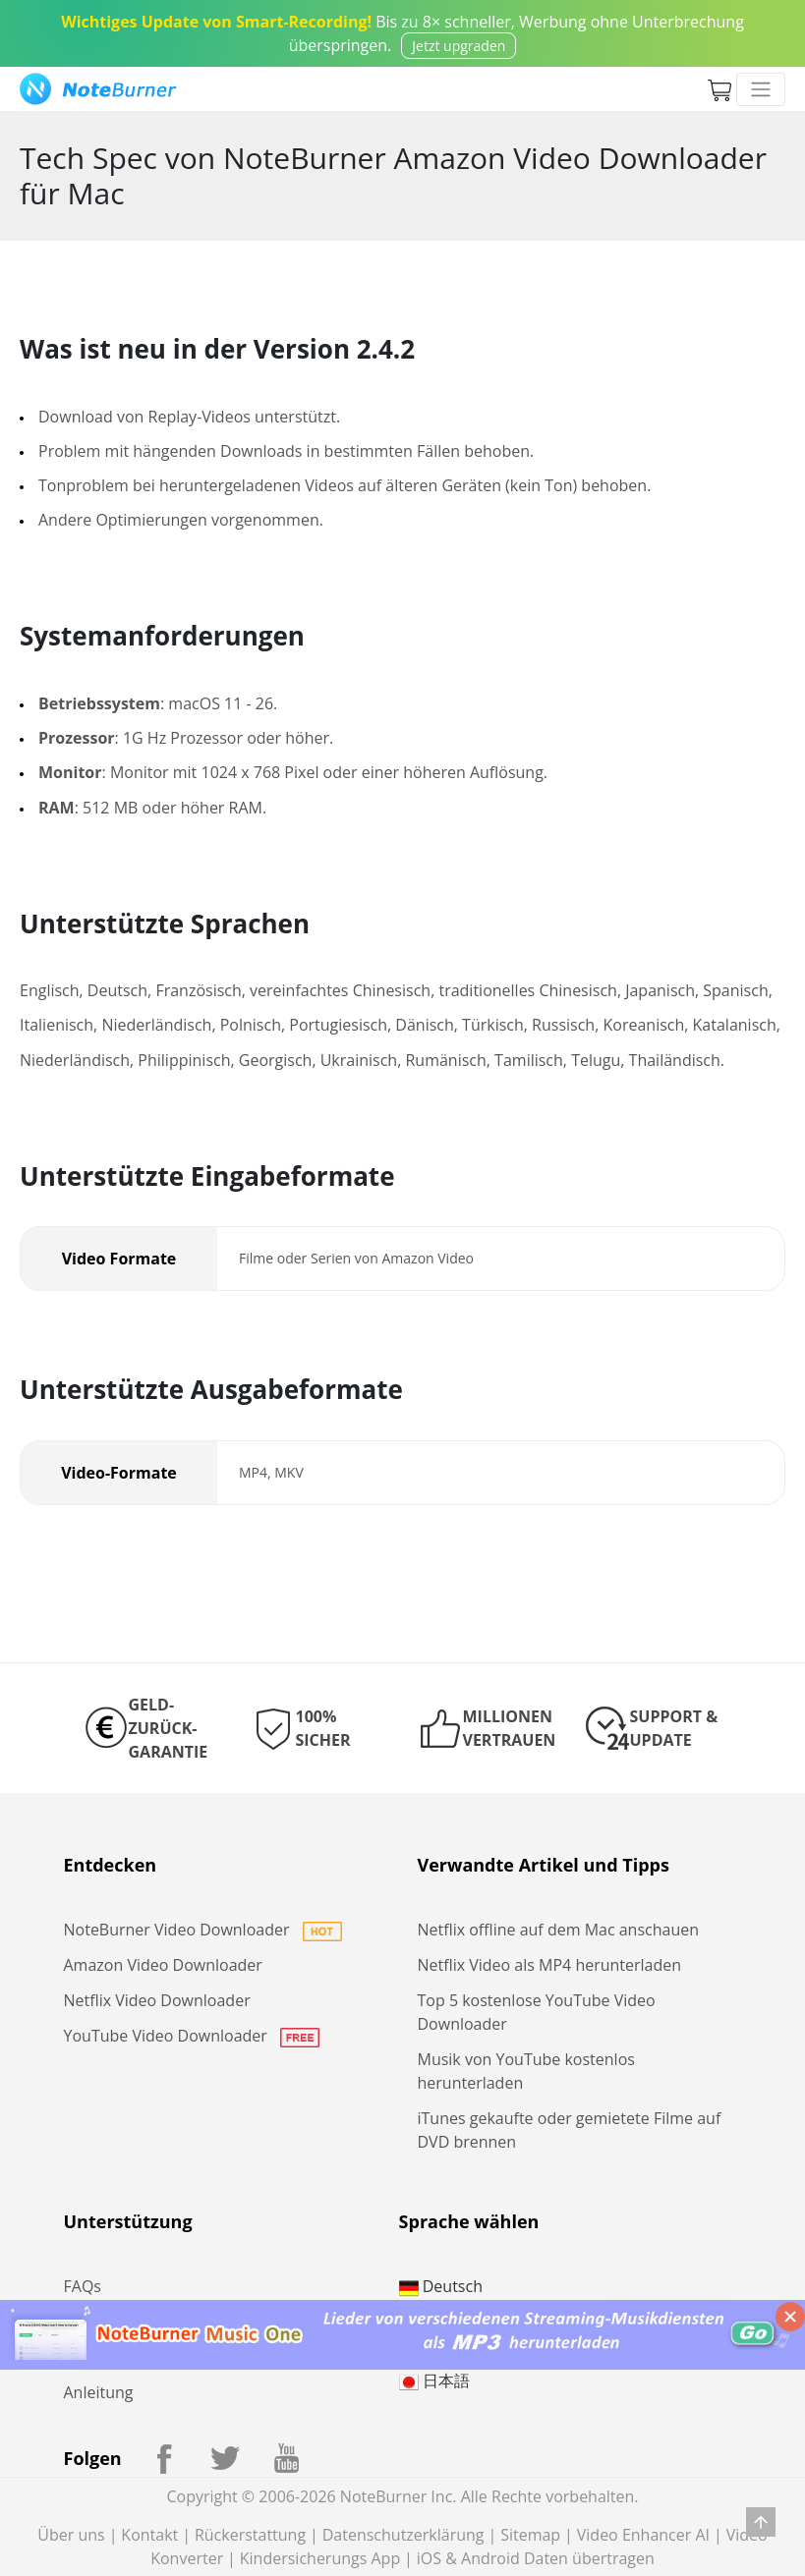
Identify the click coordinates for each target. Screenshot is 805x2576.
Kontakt (149, 2535)
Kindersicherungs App (320, 2558)
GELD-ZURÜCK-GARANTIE (168, 1728)
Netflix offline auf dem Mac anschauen (559, 1929)
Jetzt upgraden (458, 45)
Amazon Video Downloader (163, 1965)
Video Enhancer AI (643, 2535)
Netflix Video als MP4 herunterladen (550, 1965)
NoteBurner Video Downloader (203, 1929)
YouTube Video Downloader (192, 2035)
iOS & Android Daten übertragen (536, 2558)
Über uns (70, 2535)
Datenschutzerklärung (403, 2535)
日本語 (434, 2380)
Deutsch (441, 2286)
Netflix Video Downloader (157, 2000)
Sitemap (530, 2535)
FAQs (82, 2286)
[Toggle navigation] (760, 89)
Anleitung (99, 2392)
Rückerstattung (250, 2535)
